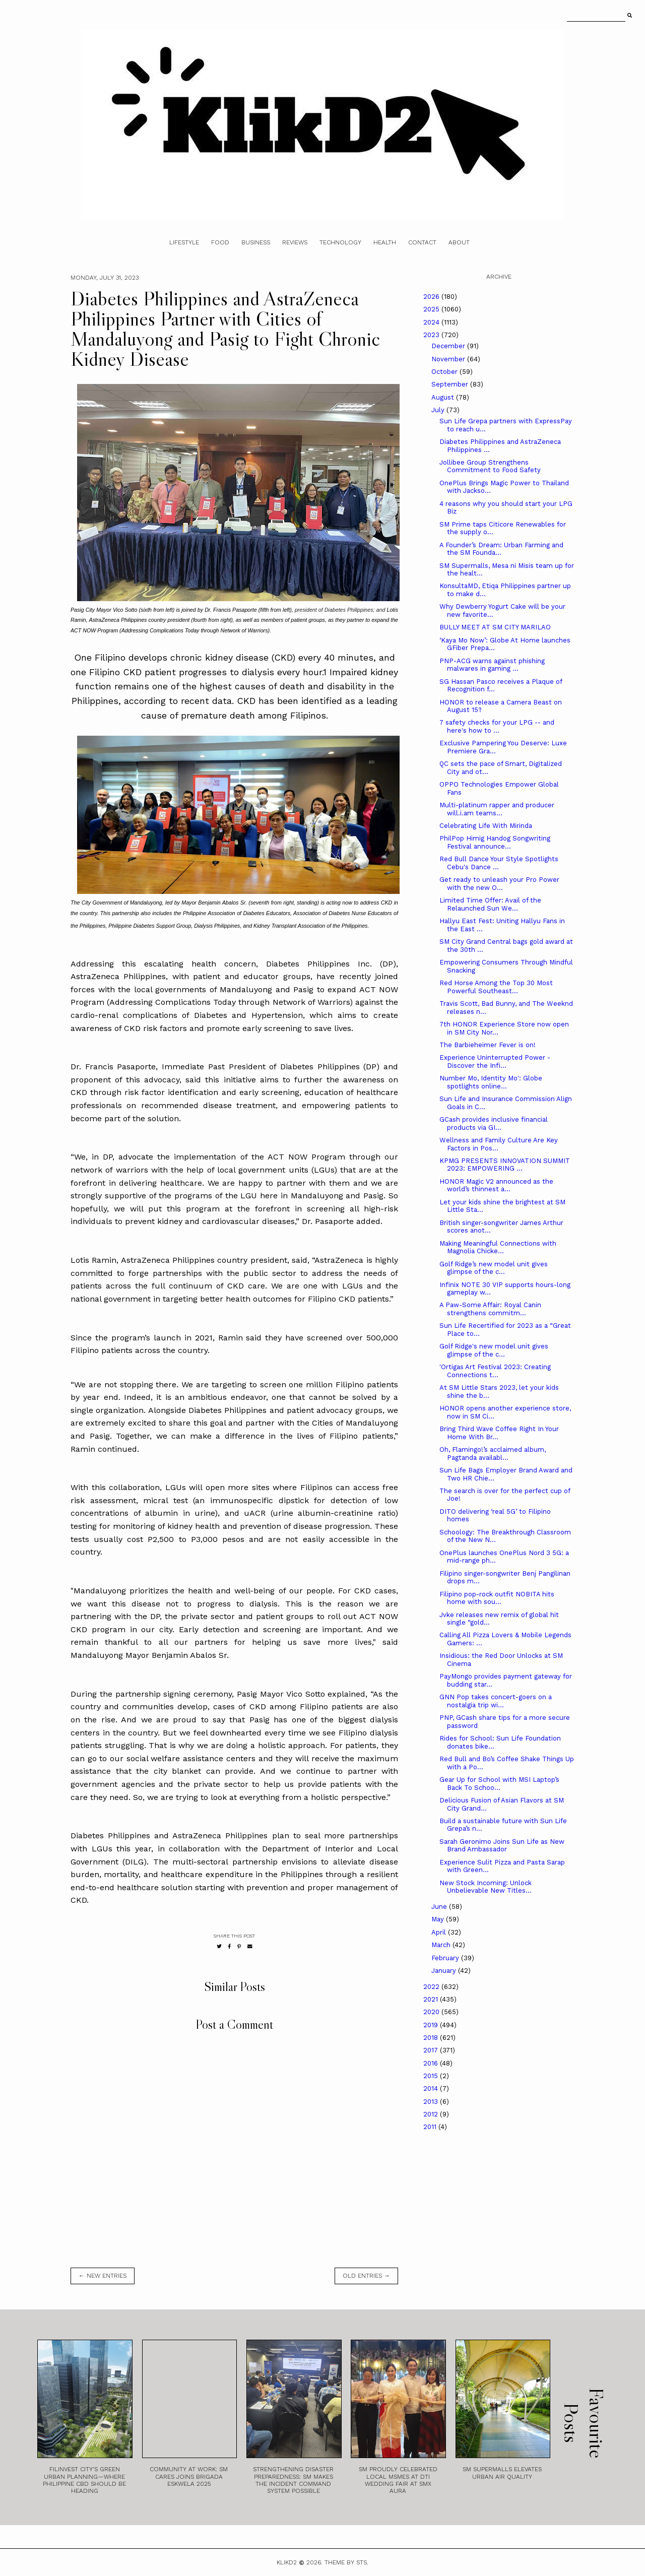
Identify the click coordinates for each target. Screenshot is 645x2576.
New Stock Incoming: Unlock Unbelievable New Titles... (485, 1887)
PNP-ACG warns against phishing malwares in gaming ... (492, 665)
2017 (431, 2050)
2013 (431, 2101)
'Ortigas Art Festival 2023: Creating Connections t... (495, 1371)
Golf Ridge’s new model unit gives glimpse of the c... (493, 1268)
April (439, 1932)
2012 (431, 2114)
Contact (422, 242)
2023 (432, 335)
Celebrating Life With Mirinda (485, 825)
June (440, 1906)
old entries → (366, 2275)
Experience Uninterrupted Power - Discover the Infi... (494, 1061)
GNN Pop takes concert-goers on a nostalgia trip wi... (495, 1701)
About (459, 242)
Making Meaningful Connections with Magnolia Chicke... (497, 1247)
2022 (432, 1986)
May (438, 1919)
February (446, 1958)
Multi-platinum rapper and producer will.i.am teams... (496, 809)
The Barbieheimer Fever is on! (487, 1045)
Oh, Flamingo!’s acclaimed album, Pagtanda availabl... (492, 1453)
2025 (432, 309)
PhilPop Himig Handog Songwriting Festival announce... (494, 842)
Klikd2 (287, 2562)
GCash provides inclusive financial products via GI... (493, 1123)
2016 (431, 2063)
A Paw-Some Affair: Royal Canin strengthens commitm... (490, 1309)
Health (384, 242)
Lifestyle (184, 242)
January (444, 1970)
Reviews (294, 242)
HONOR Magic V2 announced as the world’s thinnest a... (496, 1185)
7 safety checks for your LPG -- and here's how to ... (496, 726)
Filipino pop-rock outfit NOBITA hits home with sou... (496, 1598)
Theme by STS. (346, 2562)
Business (255, 242)
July (438, 410)
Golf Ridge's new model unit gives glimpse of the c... (493, 1350)
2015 (431, 2076)
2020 (432, 2012)
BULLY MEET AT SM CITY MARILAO (495, 627)
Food (220, 242)
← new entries (102, 2275)
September (450, 384)
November (449, 359)
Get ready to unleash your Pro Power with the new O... (499, 883)
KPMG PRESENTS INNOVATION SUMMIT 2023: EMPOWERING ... (504, 1165)
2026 (432, 296)
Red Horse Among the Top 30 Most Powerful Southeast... (496, 987)
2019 (431, 2025)
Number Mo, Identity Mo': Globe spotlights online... (490, 1082)
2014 (431, 2088)
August (443, 397)
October (445, 371)
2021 (431, 1999)
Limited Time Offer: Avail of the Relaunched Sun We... (490, 904)
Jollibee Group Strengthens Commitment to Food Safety (490, 466)
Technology (340, 242)
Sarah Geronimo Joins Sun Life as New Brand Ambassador (501, 1845)
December (449, 346)
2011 (430, 2127)
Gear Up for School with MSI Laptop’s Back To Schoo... (499, 1783)
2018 (431, 2037)
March (442, 1945)
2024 (432, 322)
